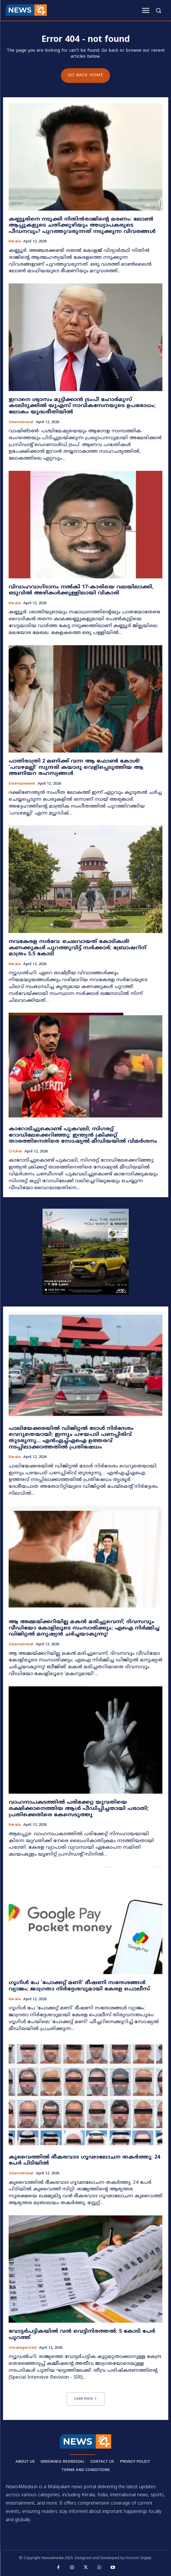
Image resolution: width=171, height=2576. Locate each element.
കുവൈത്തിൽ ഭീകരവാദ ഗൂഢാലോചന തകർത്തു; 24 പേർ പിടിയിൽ (84, 2160)
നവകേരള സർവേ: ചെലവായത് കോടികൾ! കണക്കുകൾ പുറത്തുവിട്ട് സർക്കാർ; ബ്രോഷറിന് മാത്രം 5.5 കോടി (77, 947)
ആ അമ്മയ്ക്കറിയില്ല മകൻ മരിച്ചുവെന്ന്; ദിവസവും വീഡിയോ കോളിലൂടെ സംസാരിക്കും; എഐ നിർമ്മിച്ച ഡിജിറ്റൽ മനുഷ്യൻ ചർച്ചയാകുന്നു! (84, 1628)
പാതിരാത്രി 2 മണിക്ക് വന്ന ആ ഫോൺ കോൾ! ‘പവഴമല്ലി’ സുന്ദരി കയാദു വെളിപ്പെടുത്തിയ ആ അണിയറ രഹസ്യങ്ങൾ (76, 767)
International (21, 422)
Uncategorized (22, 2348)
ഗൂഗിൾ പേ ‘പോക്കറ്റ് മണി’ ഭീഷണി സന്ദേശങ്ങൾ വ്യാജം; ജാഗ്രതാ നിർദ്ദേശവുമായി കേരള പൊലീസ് (79, 1986)
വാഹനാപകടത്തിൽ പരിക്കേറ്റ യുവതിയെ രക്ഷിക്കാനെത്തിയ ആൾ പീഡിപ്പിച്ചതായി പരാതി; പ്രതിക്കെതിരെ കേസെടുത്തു (79, 1808)
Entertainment (22, 784)
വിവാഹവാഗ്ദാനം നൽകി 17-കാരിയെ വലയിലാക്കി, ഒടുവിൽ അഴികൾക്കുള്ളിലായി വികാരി (81, 590)
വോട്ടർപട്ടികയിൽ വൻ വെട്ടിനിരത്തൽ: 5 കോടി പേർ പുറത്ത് (82, 2334)
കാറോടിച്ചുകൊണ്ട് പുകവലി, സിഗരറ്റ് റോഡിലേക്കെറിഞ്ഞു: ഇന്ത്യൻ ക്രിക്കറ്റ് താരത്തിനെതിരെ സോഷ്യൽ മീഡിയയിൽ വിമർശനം (83, 1135)
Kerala (15, 242)
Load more (85, 2399)
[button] (158, 10)
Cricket (15, 1152)
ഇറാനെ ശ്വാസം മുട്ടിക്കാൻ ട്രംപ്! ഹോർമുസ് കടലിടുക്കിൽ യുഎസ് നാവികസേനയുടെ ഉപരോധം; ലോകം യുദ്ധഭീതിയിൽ (82, 405)
